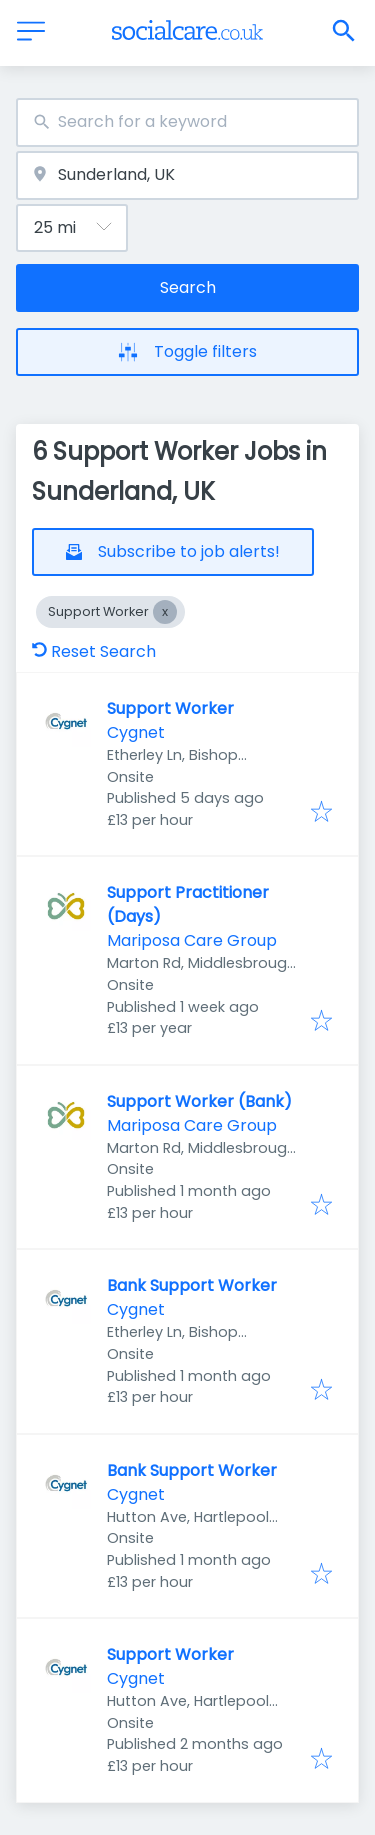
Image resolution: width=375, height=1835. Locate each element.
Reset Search (94, 651)
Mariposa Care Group (192, 940)
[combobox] (187, 122)
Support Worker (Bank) (199, 1101)
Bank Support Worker (192, 1285)
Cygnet (136, 732)
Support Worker (170, 708)
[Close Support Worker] (165, 612)
